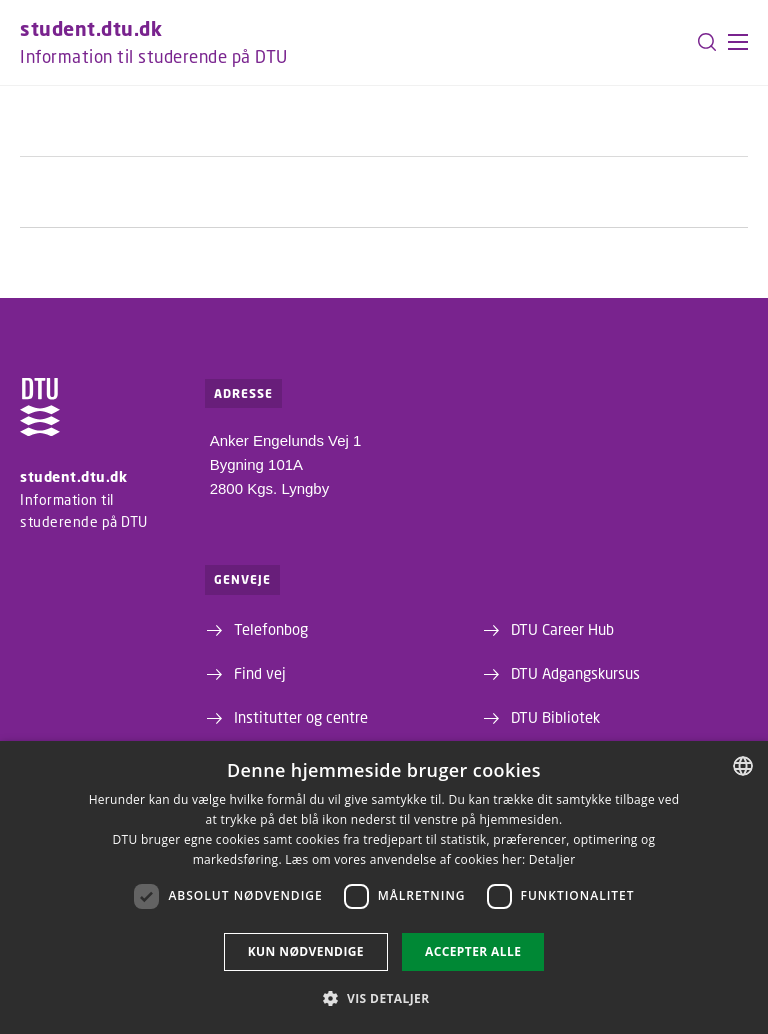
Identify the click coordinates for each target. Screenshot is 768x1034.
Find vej (260, 673)
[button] (738, 42)
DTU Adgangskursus (575, 673)
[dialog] (384, 887)
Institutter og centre (301, 717)
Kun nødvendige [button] (306, 951)
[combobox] (743, 766)
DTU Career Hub (562, 629)
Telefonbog (271, 629)
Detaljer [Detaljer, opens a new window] (552, 859)
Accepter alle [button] (473, 951)
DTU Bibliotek (555, 717)
